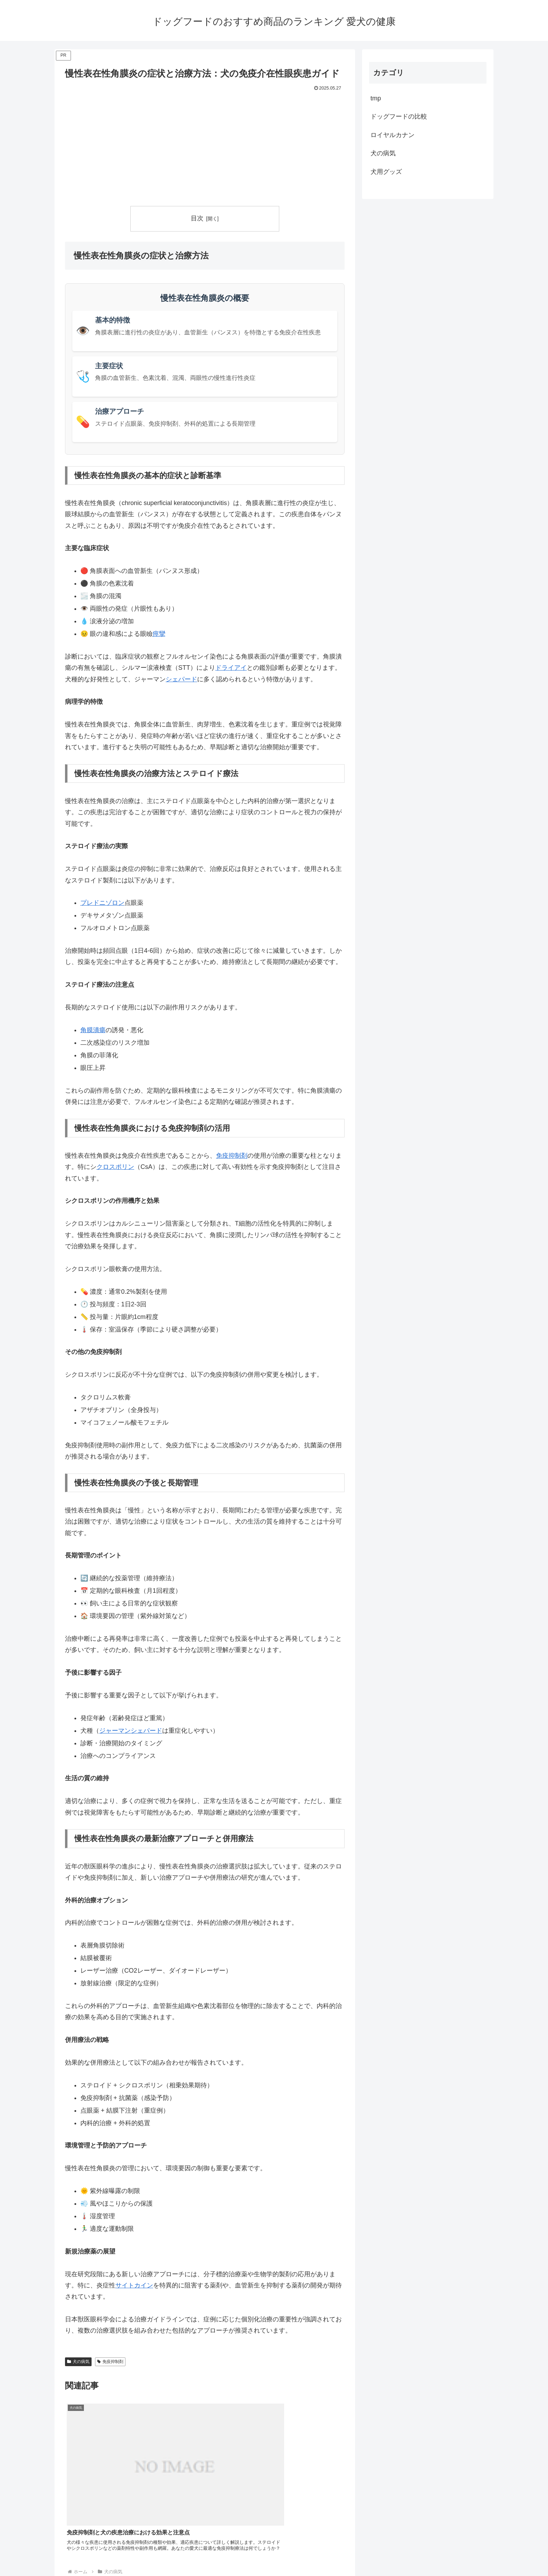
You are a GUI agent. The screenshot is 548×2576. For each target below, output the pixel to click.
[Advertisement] (205, 145)
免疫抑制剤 (231, 1155)
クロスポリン (115, 1166)
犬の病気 (78, 2361)
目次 (197, 218)
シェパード (181, 679)
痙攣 (159, 633)
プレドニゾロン (102, 903)
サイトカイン (134, 2285)
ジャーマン (115, 1730)
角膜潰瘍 (93, 1030)
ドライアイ (231, 667)
